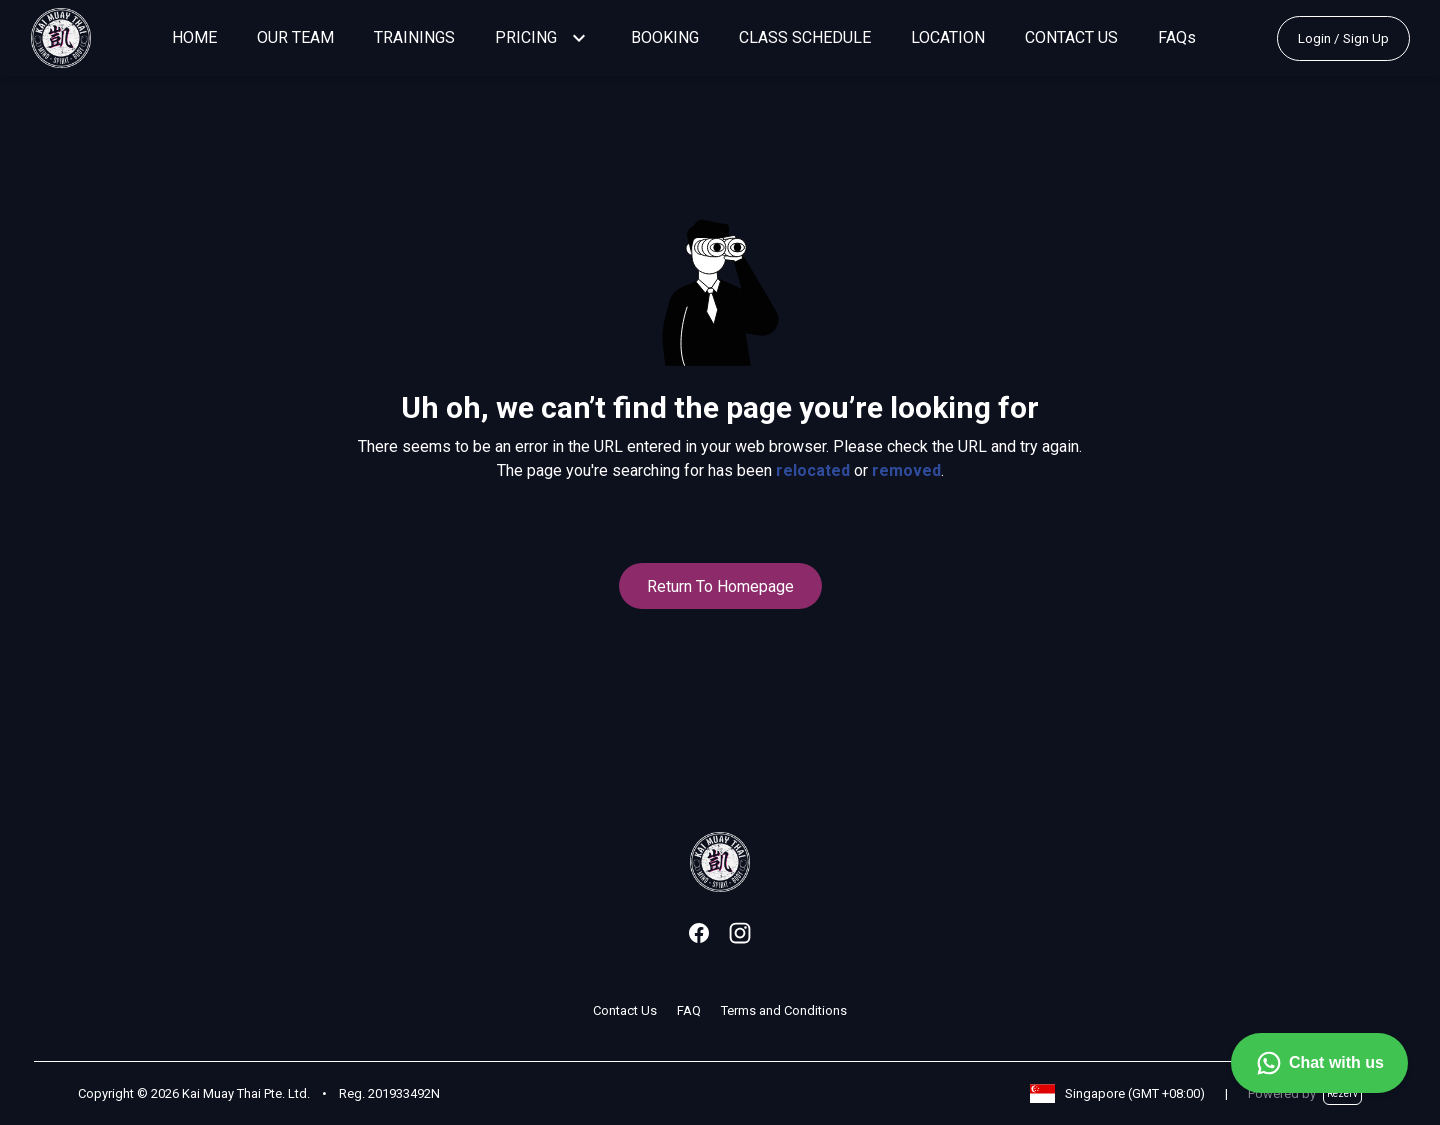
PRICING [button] (526, 37)
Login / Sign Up (1343, 38)
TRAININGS (414, 37)
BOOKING (665, 37)
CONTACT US (1071, 37)
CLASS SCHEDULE (805, 37)
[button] (579, 38)
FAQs (1177, 37)
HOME (194, 37)
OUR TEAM (295, 37)
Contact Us (625, 1010)
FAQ (689, 1010)
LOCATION (948, 37)
